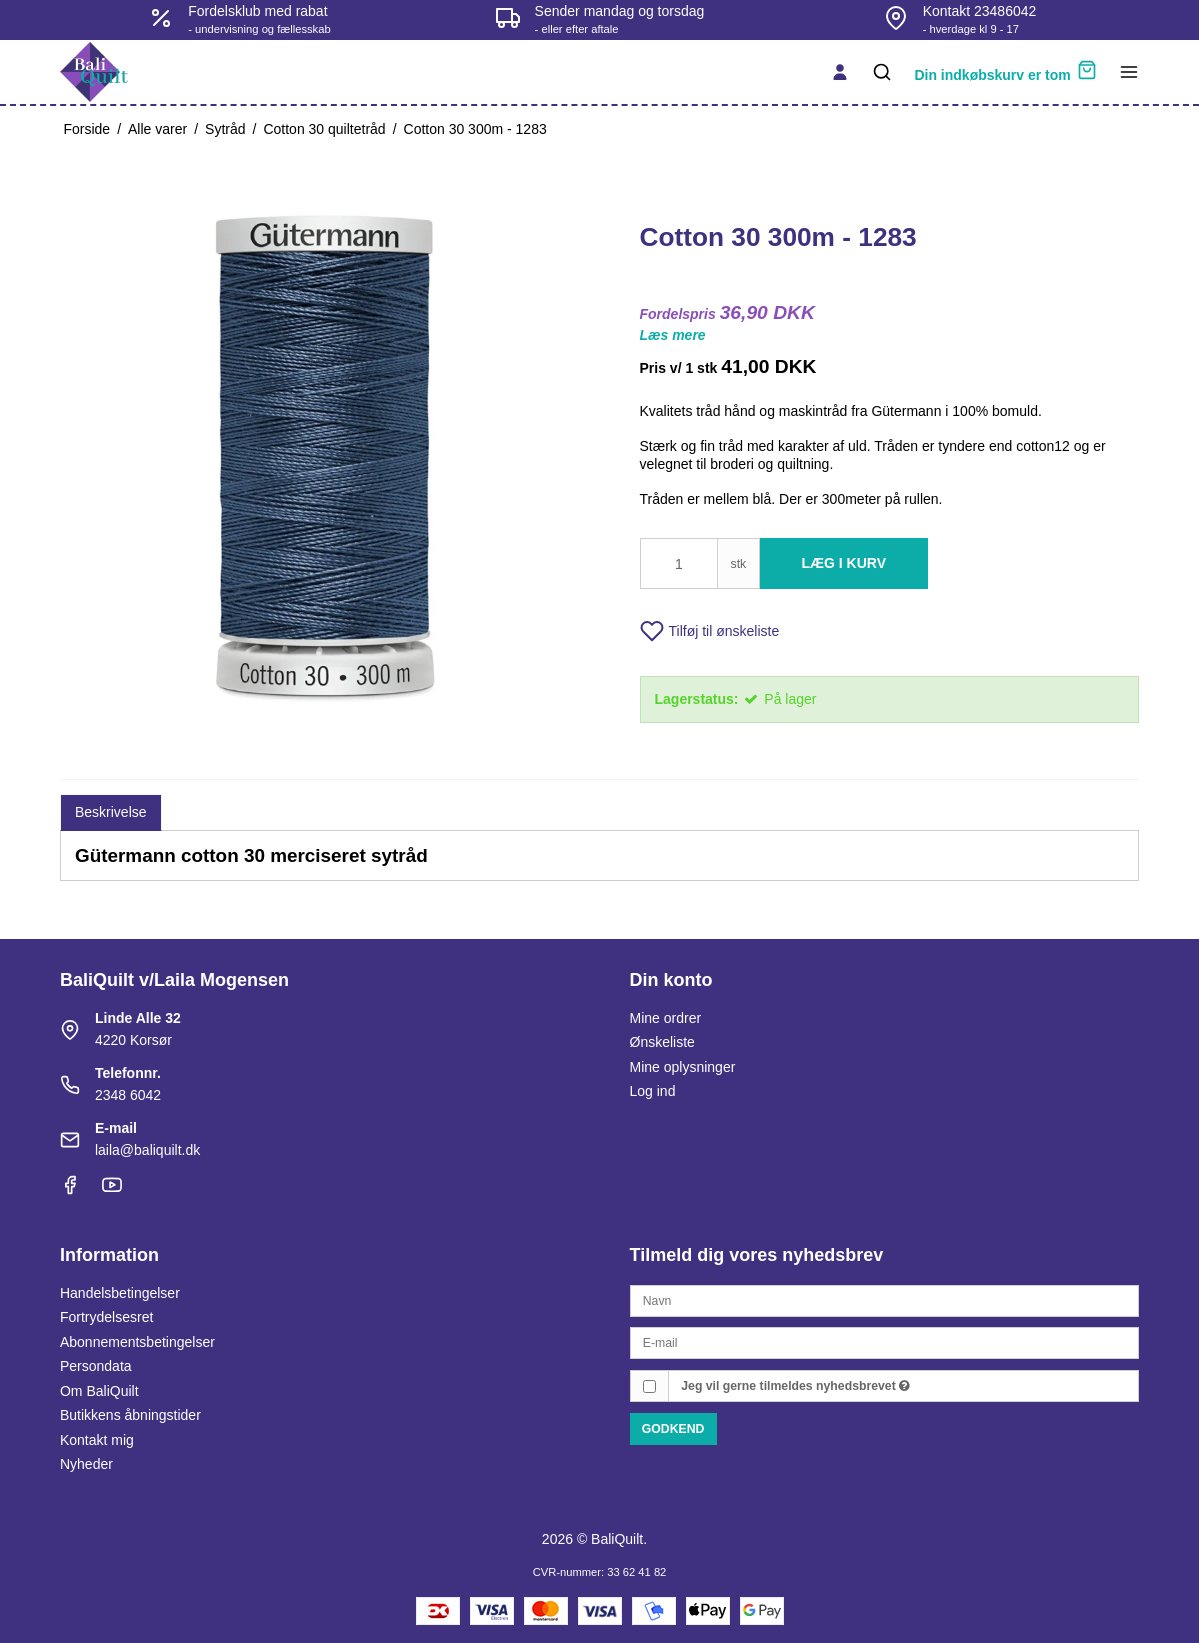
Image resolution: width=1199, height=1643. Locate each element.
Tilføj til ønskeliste (710, 631)
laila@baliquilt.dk (147, 1150)
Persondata (96, 1366)
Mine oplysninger (683, 1067)
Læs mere (673, 335)
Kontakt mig (97, 1440)
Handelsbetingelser (120, 1293)
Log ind (653, 1091)
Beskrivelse (111, 812)
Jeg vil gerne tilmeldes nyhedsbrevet (795, 1386)
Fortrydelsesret (106, 1317)
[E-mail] (885, 1342)
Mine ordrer (666, 1018)
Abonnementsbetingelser (137, 1342)
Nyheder (86, 1464)
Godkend (673, 1429)
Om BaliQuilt (99, 1391)
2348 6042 (128, 1095)
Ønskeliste (662, 1042)
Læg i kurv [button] (844, 563)
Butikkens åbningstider (130, 1415)
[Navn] (885, 1299)
